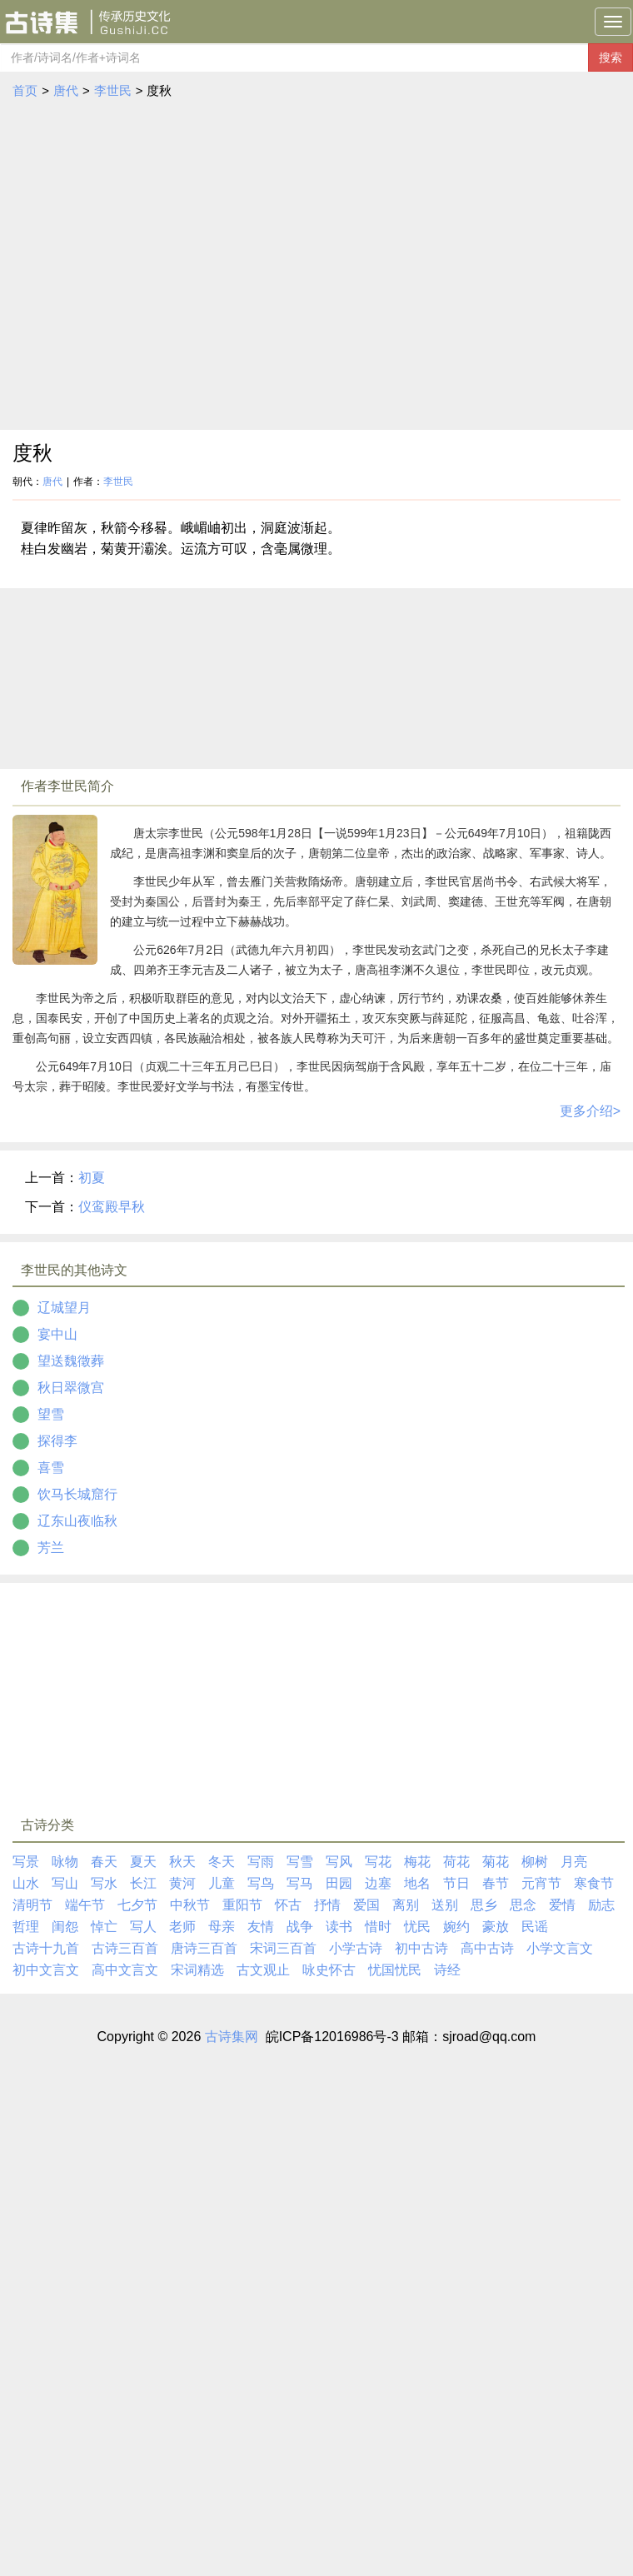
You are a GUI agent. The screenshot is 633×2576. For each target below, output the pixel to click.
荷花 (456, 1862)
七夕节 (137, 1905)
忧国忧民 (394, 1970)
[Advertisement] (156, 265)
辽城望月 (64, 1307)
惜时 (378, 1927)
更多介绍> (590, 1111)
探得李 (57, 1441)
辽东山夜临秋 (77, 1521)
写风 (339, 1862)
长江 (143, 1883)
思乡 (484, 1905)
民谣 (534, 1927)
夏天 (143, 1862)
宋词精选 (197, 1970)
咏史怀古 (329, 1970)
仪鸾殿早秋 (111, 1207)
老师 (182, 1927)
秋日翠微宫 (70, 1387)
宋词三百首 (283, 1948)
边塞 (378, 1883)
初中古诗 (421, 1948)
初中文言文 (45, 1970)
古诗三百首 (125, 1948)
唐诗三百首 (204, 1948)
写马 (300, 1883)
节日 (456, 1883)
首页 (24, 90)
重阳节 (242, 1905)
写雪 (300, 1862)
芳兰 (50, 1547)
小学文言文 (559, 1948)
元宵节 (541, 1883)
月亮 (574, 1862)
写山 (65, 1883)
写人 (143, 1927)
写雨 (260, 1862)
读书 (339, 1927)
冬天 (221, 1862)
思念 (523, 1905)
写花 (378, 1862)
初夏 (91, 1178)
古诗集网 (231, 2036)
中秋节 (190, 1905)
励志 (601, 1905)
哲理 (25, 1927)
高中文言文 (125, 1970)
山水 (25, 1883)
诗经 (447, 1970)
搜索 (610, 57)
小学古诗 (355, 1948)
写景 (25, 1862)
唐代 (65, 90)
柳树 (534, 1862)
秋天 (182, 1862)
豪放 (495, 1927)
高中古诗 (487, 1948)
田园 (339, 1883)
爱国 (366, 1905)
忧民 (417, 1927)
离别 (405, 1905)
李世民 (113, 90)
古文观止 (263, 1970)
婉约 (456, 1927)
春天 (104, 1862)
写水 (104, 1883)
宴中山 (57, 1334)
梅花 (417, 1862)
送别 (444, 1905)
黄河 (182, 1883)
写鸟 (260, 1883)
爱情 (562, 1905)
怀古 (288, 1905)
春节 (495, 1883)
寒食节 (594, 1883)
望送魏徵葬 (70, 1361)
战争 (300, 1927)
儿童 (221, 1883)
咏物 (65, 1862)
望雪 (50, 1414)
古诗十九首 (45, 1948)
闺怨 (65, 1927)
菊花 (495, 1862)
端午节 (85, 1905)
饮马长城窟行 (77, 1494)
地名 (417, 1883)
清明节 (32, 1905)
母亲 (221, 1927)
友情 (260, 1927)
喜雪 (50, 1467)
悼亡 (104, 1927)
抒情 (327, 1905)
